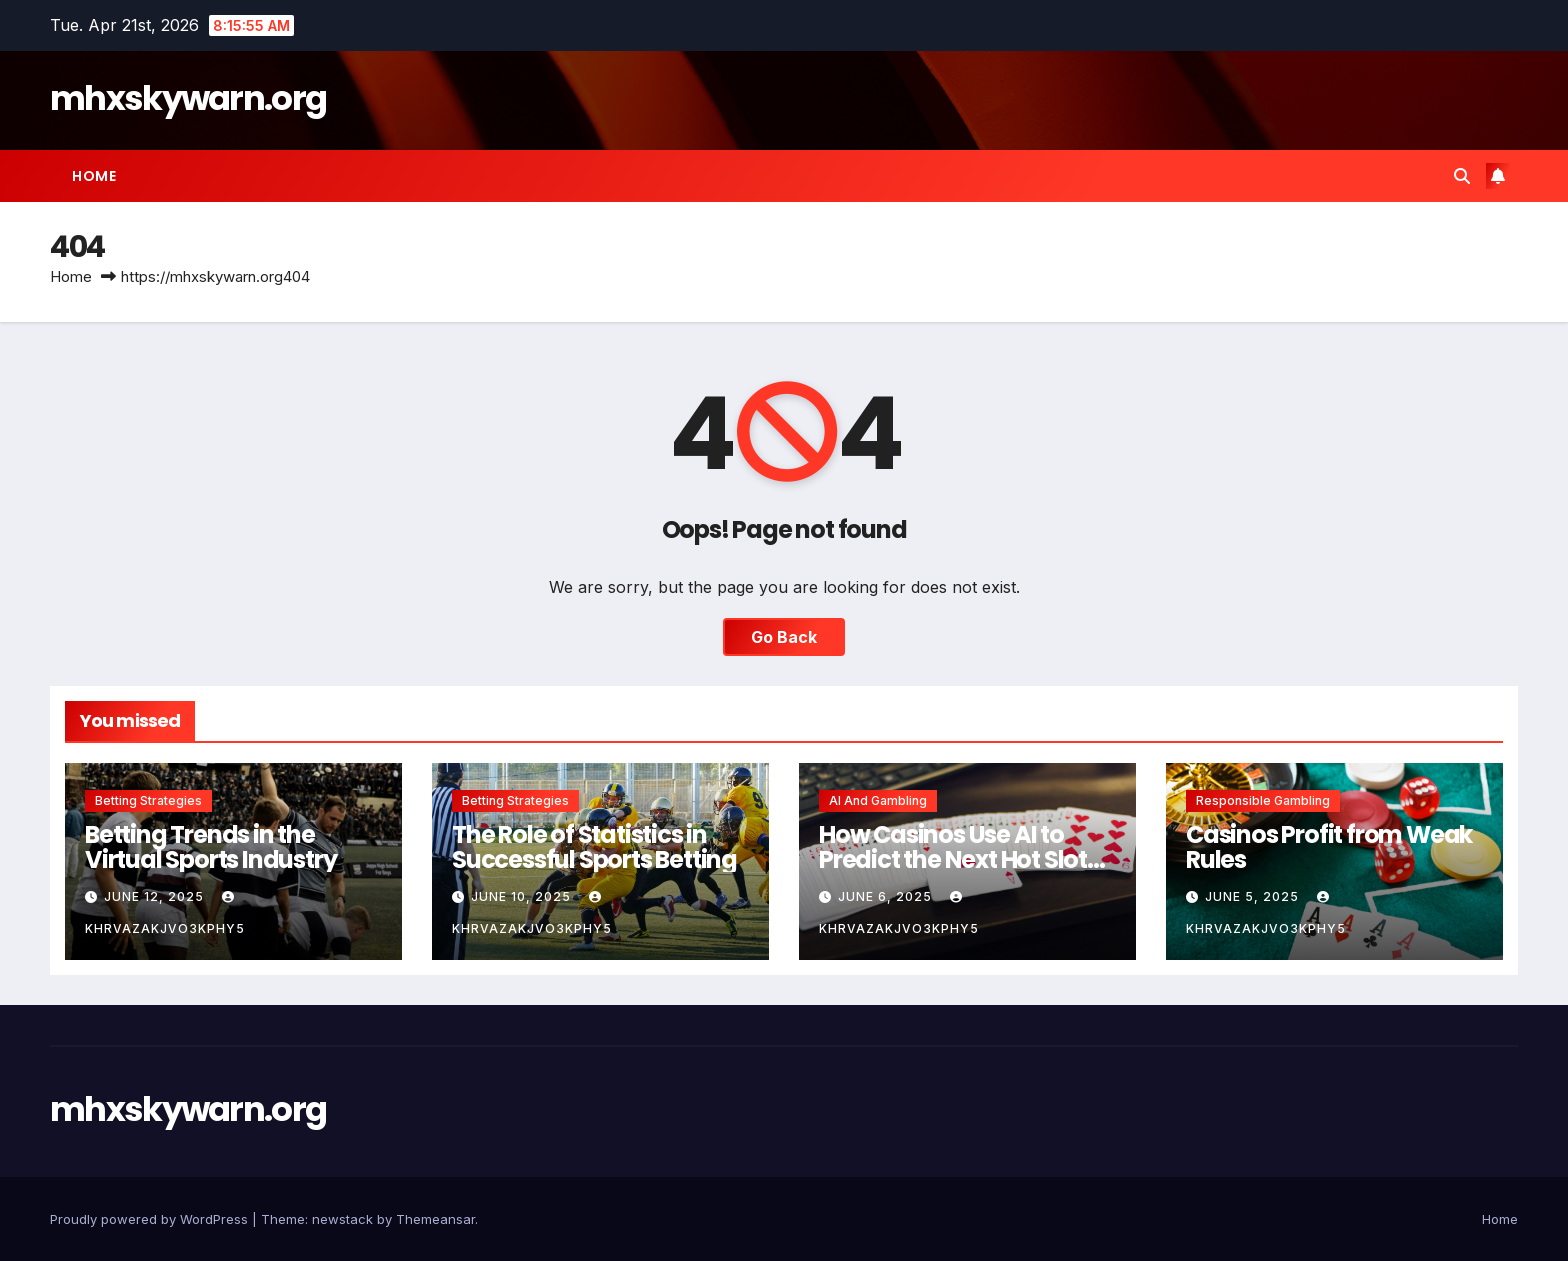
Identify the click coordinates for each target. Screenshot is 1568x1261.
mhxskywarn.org (188, 98)
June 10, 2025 (523, 896)
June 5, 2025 (1254, 896)
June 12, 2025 (156, 896)
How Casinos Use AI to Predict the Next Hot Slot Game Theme (953, 859)
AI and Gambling (878, 800)
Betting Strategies (148, 800)
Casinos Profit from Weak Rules (1329, 847)
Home (94, 176)
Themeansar (435, 1219)
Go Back (784, 637)
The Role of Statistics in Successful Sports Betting (594, 847)
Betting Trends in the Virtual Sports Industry (210, 847)
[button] (1462, 176)
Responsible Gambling (1263, 800)
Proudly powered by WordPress (151, 1219)
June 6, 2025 (887, 896)
